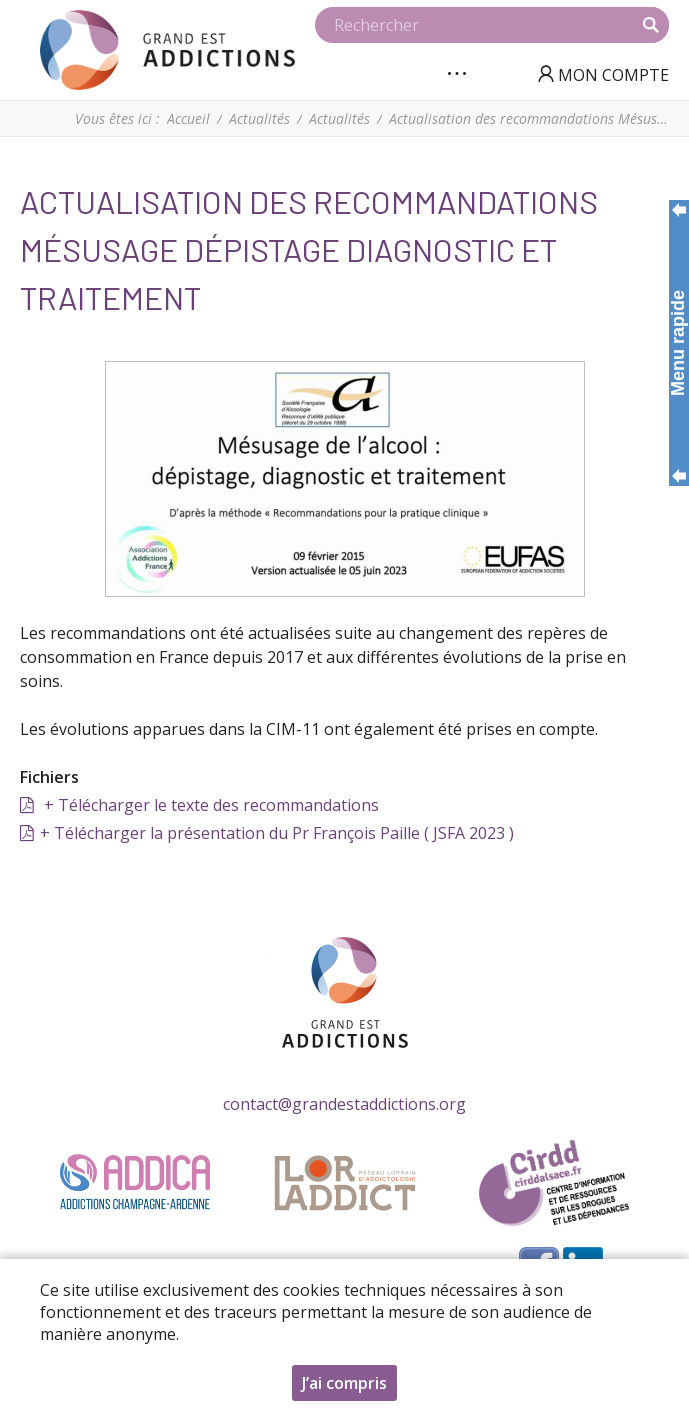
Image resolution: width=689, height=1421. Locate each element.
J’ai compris (344, 1387)
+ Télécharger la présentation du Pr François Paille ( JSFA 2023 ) (277, 833)
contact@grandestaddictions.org (344, 1104)
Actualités (259, 118)
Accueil (188, 118)
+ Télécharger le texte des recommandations (209, 805)
